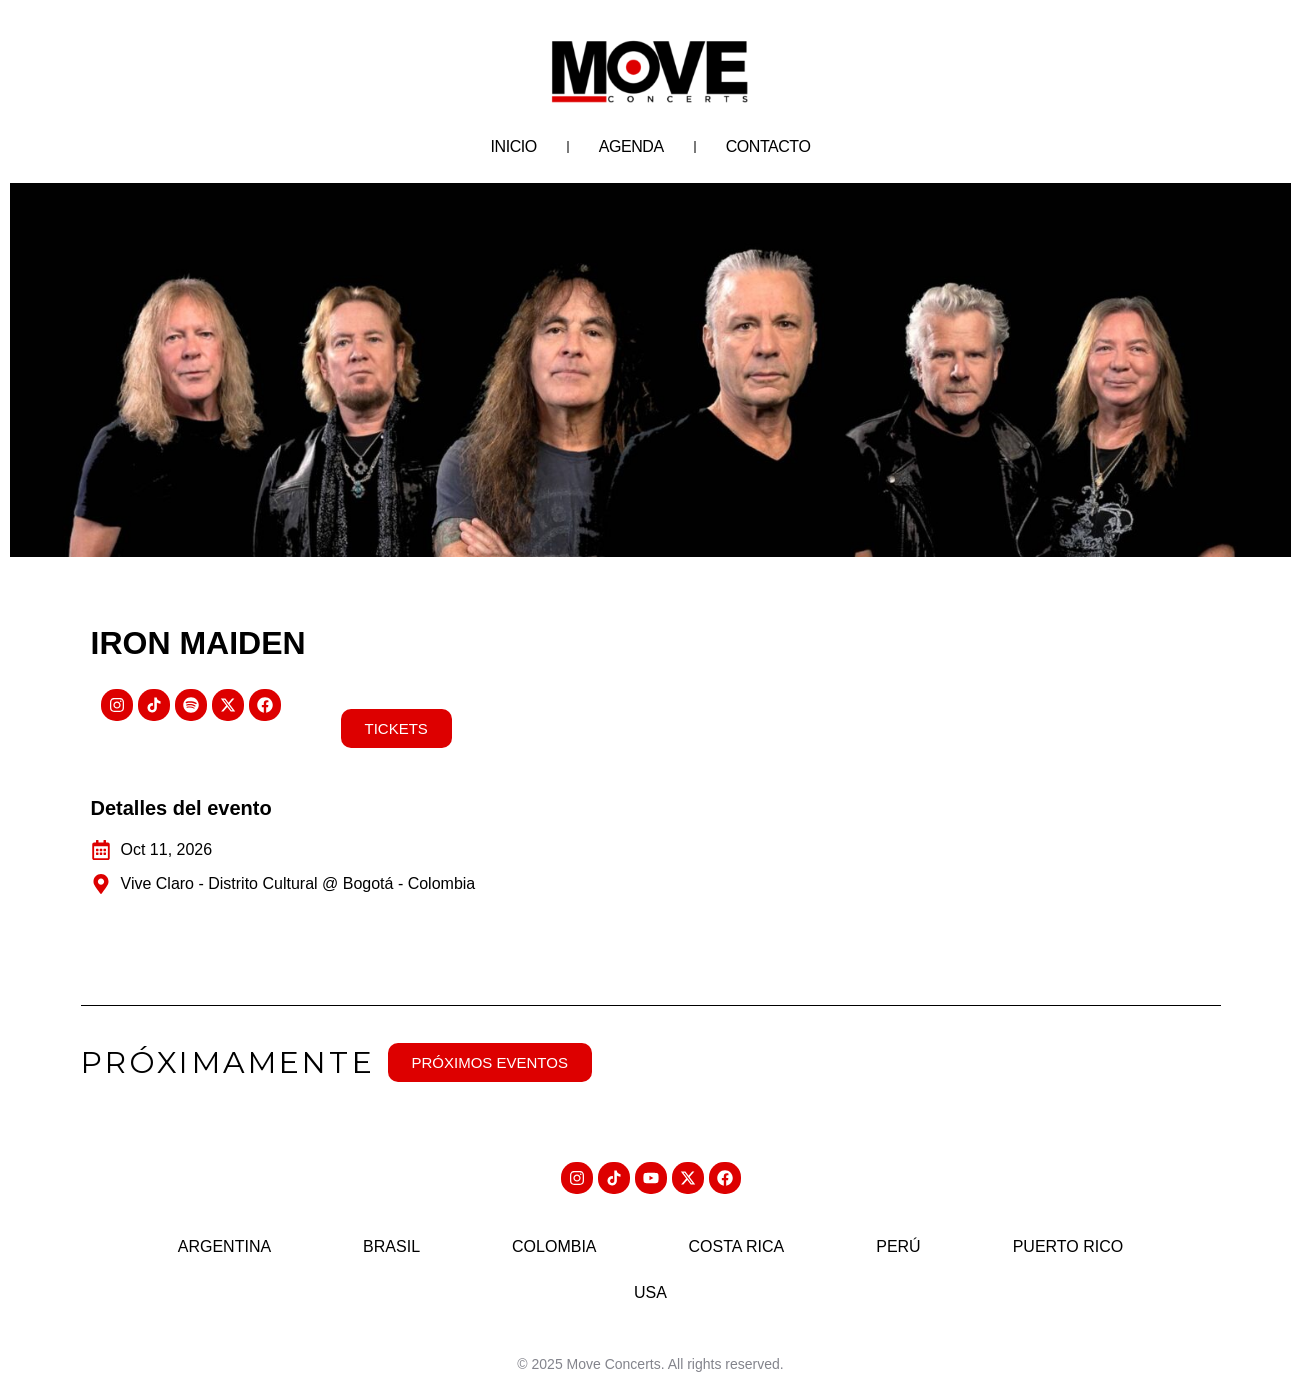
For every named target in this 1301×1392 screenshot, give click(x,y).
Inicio (514, 146)
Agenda (631, 146)
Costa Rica (737, 1246)
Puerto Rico (1068, 1246)
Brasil (391, 1246)
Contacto (768, 146)
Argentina (224, 1246)
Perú (898, 1246)
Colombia (554, 1246)
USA (650, 1292)
